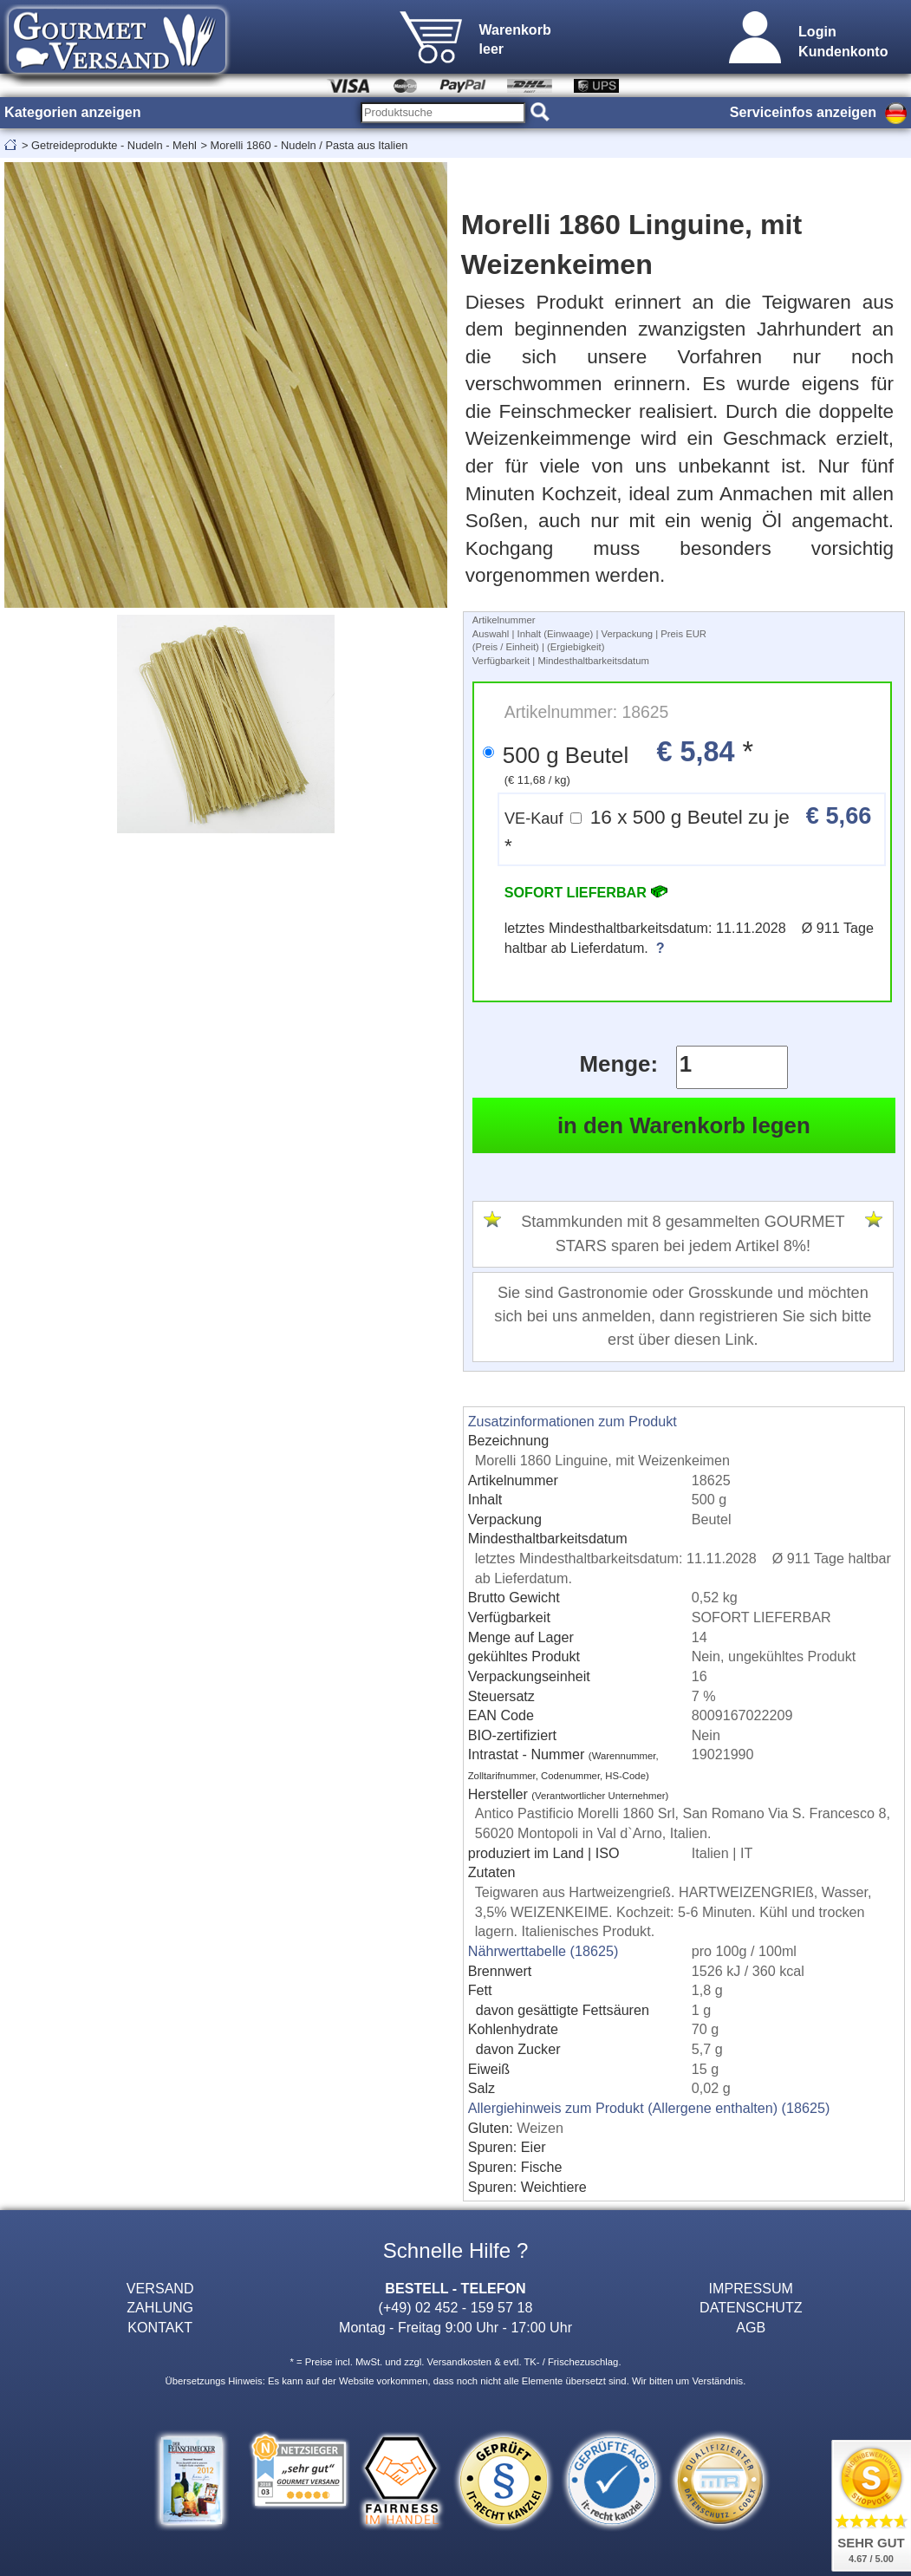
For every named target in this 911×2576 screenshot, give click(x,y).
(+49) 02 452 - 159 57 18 (456, 2307)
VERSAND (160, 2288)
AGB (750, 2327)
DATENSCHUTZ (751, 2307)
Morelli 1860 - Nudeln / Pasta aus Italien (308, 145)
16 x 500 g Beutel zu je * (687, 829)
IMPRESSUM (751, 2288)
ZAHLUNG (160, 2307)
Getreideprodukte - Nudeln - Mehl (114, 145)
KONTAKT (159, 2327)
